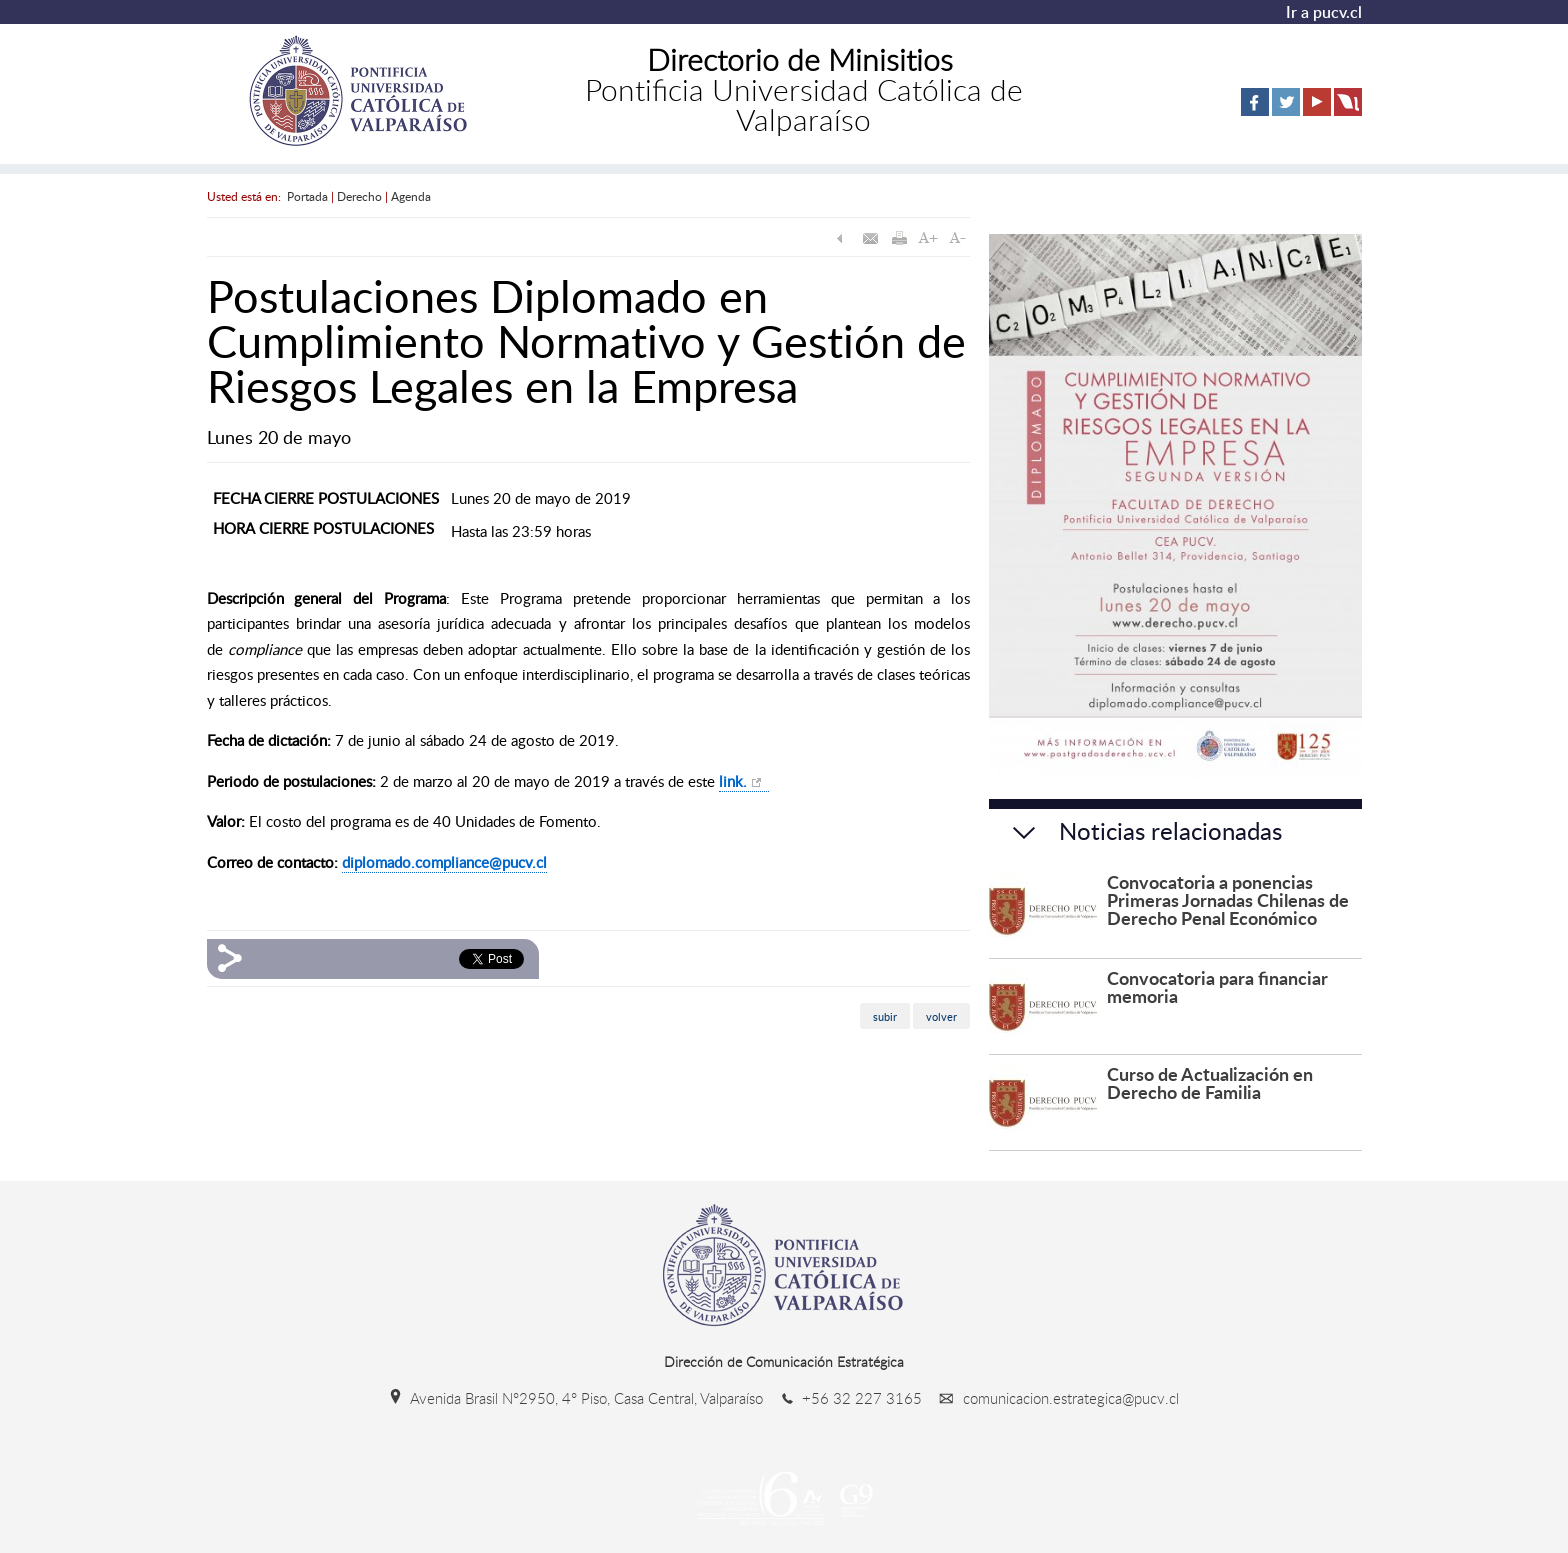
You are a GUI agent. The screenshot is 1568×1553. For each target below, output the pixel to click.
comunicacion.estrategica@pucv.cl (1052, 1398)
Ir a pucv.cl (1324, 12)
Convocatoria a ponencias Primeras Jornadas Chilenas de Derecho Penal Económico (1228, 899)
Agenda (411, 196)
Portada (307, 196)
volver (941, 1015)
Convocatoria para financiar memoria (1217, 986)
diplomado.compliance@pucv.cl (444, 862)
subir (885, 1015)
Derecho (359, 196)
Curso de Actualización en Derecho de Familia (1210, 1082)
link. (733, 781)
